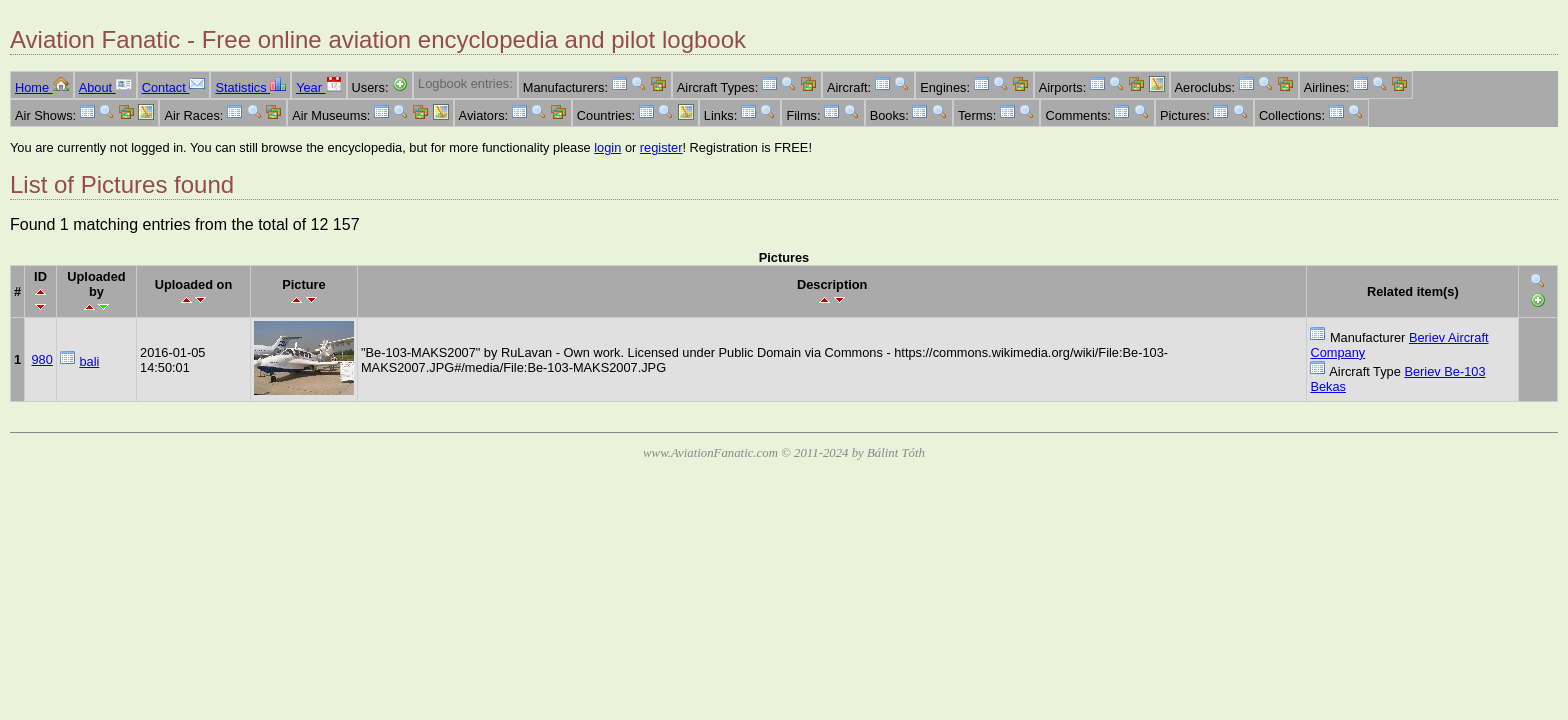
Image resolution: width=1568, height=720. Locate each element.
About (105, 87)
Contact (174, 87)
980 (42, 359)
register (661, 147)
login (607, 147)
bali (89, 361)
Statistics (250, 87)
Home (42, 87)
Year (318, 87)
